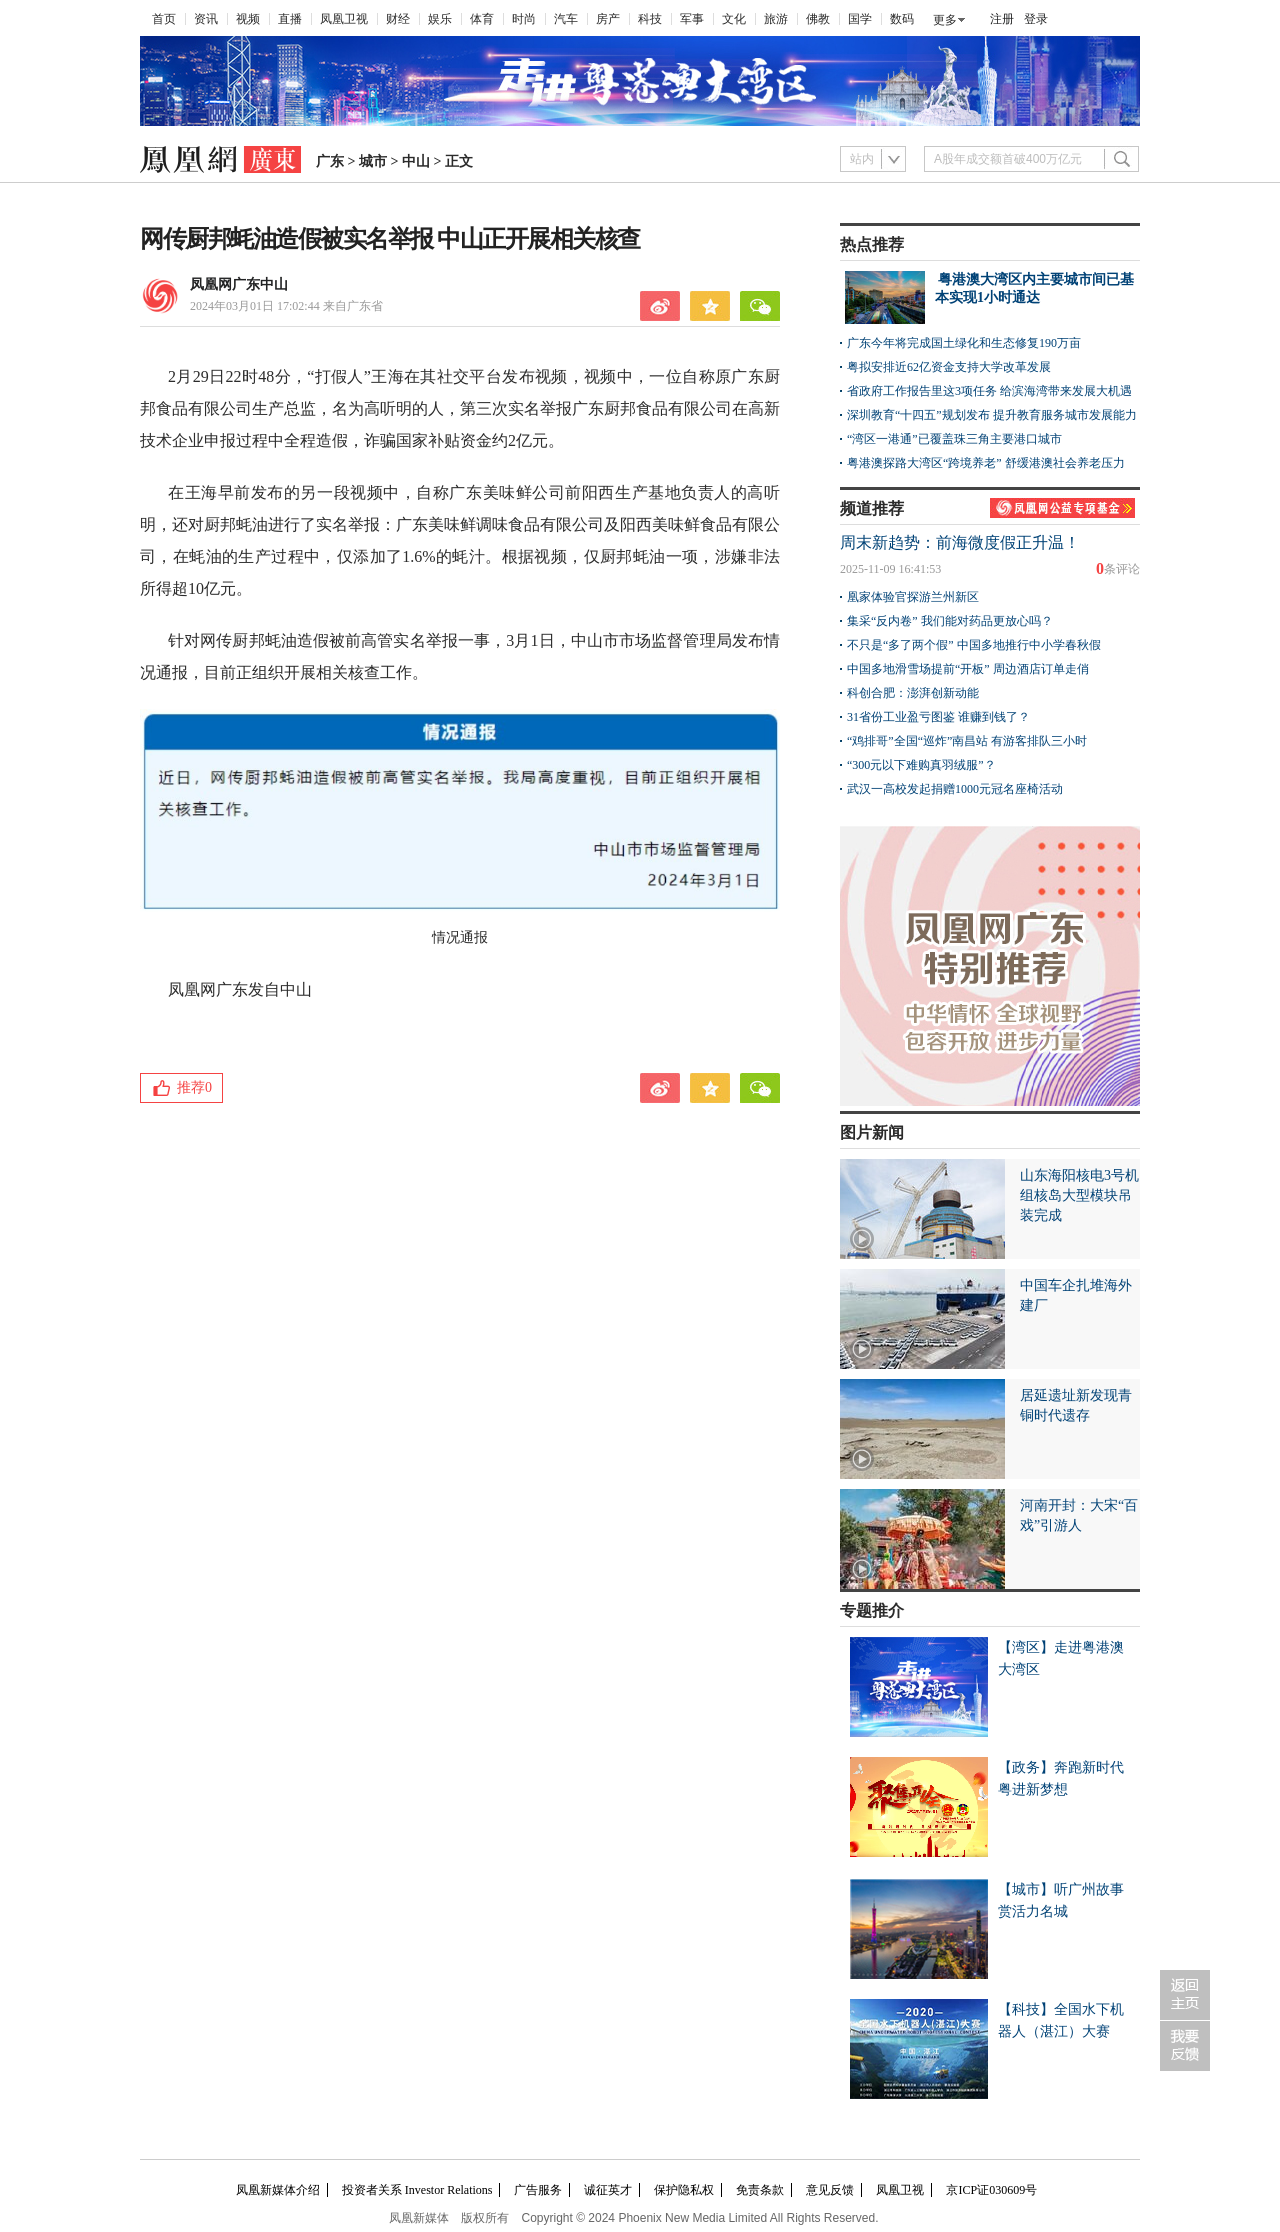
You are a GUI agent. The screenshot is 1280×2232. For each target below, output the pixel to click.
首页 (164, 19)
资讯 (206, 19)
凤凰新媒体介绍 (278, 2190)
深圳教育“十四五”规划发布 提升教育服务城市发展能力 (992, 415)
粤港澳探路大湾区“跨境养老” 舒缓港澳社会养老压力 (986, 463)
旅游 (776, 19)
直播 (290, 19)
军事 (692, 19)
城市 (373, 161)
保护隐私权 (684, 2190)
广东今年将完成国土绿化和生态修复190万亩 (964, 343)
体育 (482, 19)
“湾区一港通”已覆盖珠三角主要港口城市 (954, 439)
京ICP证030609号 (991, 2190)
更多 (945, 20)
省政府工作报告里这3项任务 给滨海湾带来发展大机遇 (989, 391)
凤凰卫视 (344, 19)
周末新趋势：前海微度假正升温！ (960, 542)
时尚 (524, 19)
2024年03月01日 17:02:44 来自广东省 (286, 306)
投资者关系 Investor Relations (417, 2190)
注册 (1002, 19)
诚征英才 (608, 2190)
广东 (330, 161)
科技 (650, 19)
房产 (608, 19)
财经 (398, 19)
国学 (860, 19)
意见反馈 (830, 2190)
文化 (734, 19)
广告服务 (538, 2190)
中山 (416, 161)
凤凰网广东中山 (239, 284)
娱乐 (440, 19)
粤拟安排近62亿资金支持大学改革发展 (949, 367)
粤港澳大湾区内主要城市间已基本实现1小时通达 (1034, 288)
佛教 (818, 19)
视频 (248, 19)
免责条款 (760, 2190)
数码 (902, 19)
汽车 (566, 19)
